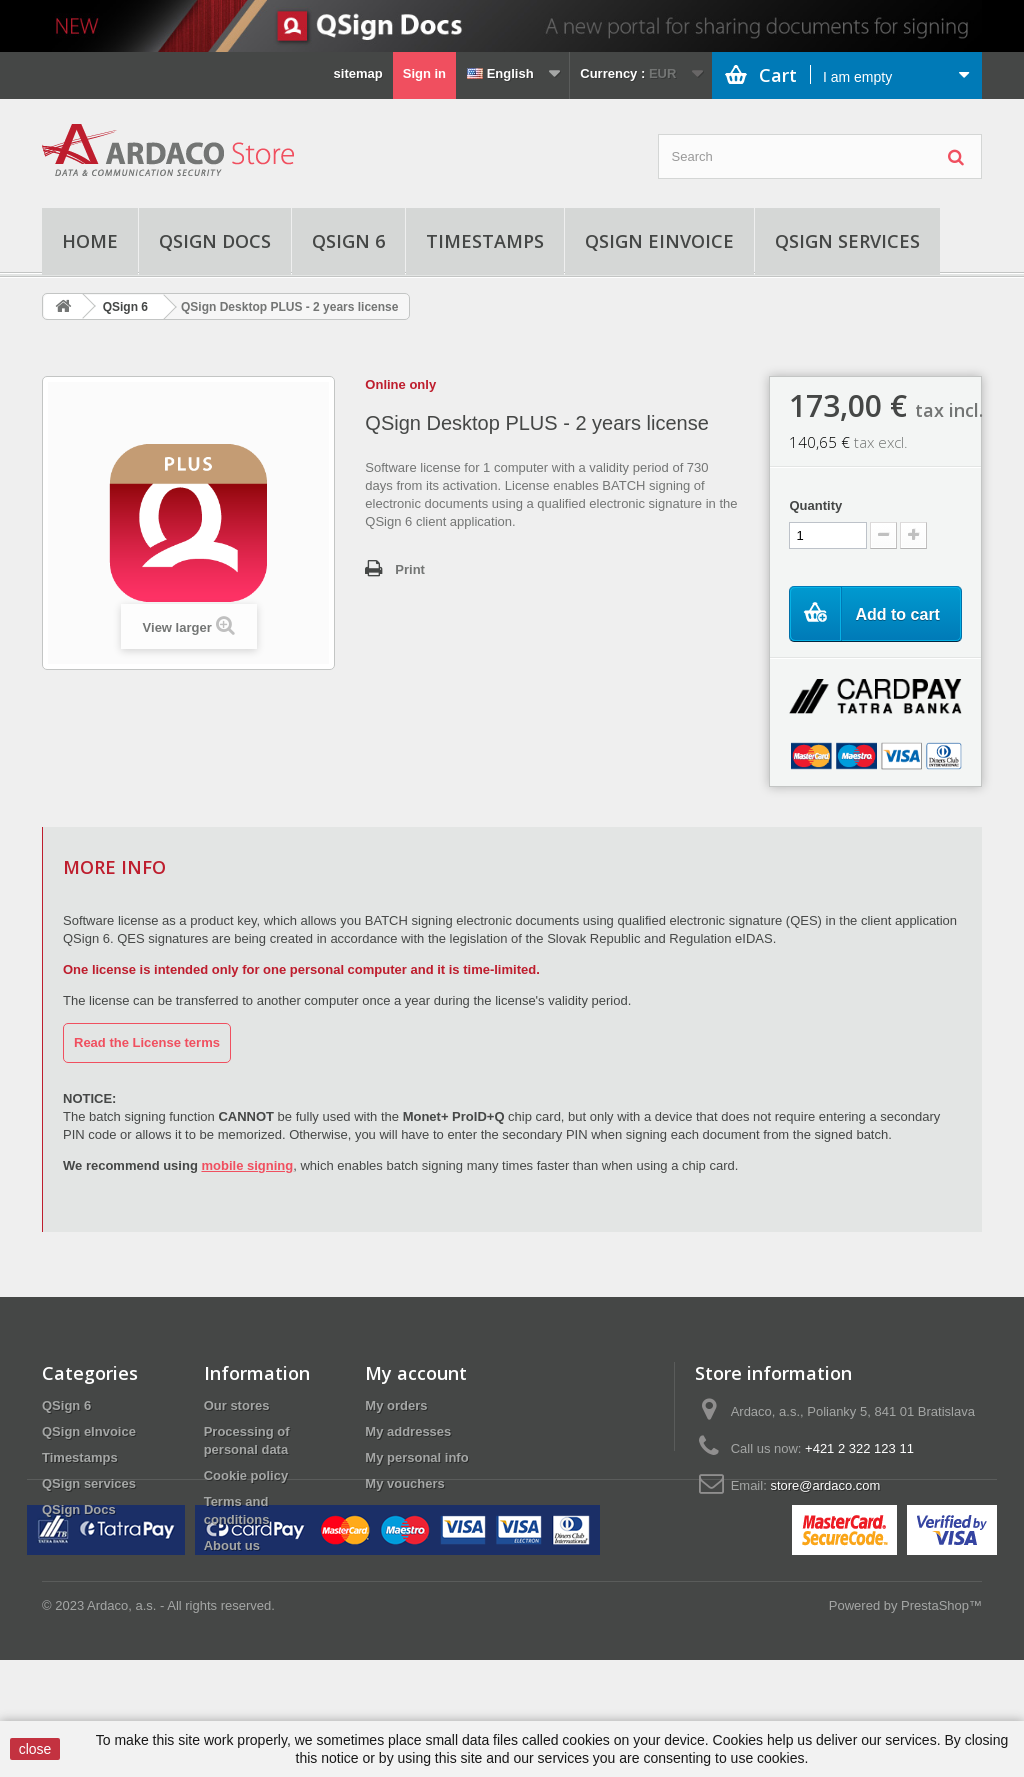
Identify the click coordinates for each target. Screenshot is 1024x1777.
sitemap (358, 73)
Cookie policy (246, 1475)
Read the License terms (147, 1042)
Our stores (237, 1405)
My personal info (416, 1457)
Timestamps (485, 241)
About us (232, 1545)
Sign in (424, 73)
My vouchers (404, 1483)
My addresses (408, 1431)
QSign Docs (215, 241)
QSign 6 (348, 241)
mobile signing (247, 1165)
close (35, 1749)
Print (410, 569)
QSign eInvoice (659, 241)
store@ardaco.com (825, 1485)
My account (416, 1373)
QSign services (847, 241)
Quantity (815, 505)
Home (90, 241)
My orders (396, 1405)
